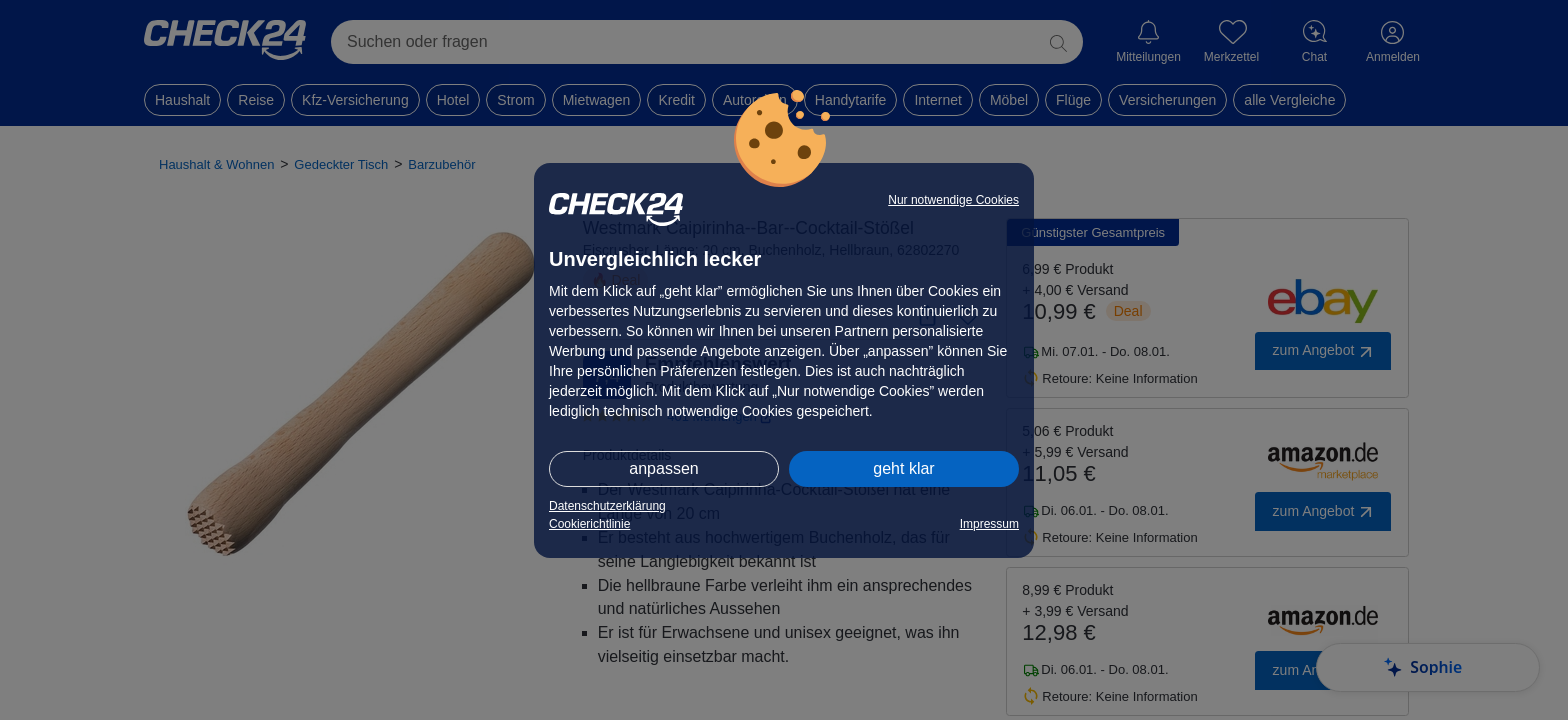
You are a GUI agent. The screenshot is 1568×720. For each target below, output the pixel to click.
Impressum (989, 524)
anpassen (663, 468)
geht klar (903, 468)
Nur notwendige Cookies (953, 200)
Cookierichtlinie (589, 524)
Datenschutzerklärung (607, 506)
